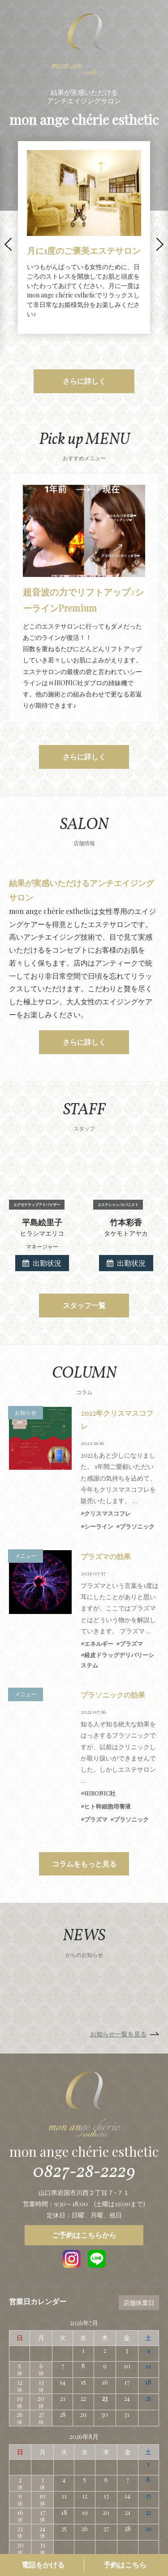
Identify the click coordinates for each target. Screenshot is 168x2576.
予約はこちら (124, 2564)
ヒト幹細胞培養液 (107, 1752)
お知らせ (25, 1359)
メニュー (25, 1502)
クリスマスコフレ (107, 1460)
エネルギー (98, 1590)
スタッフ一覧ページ (118, 2525)
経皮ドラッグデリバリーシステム (117, 1606)
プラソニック (137, 1472)
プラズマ (131, 1590)
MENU (157, 11)
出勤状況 (41, 1209)
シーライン (98, 1472)
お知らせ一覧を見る (118, 1980)
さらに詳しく (84, 381)
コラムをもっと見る (84, 1810)
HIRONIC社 (100, 1740)
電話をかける (43, 2564)
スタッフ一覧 (84, 1252)
